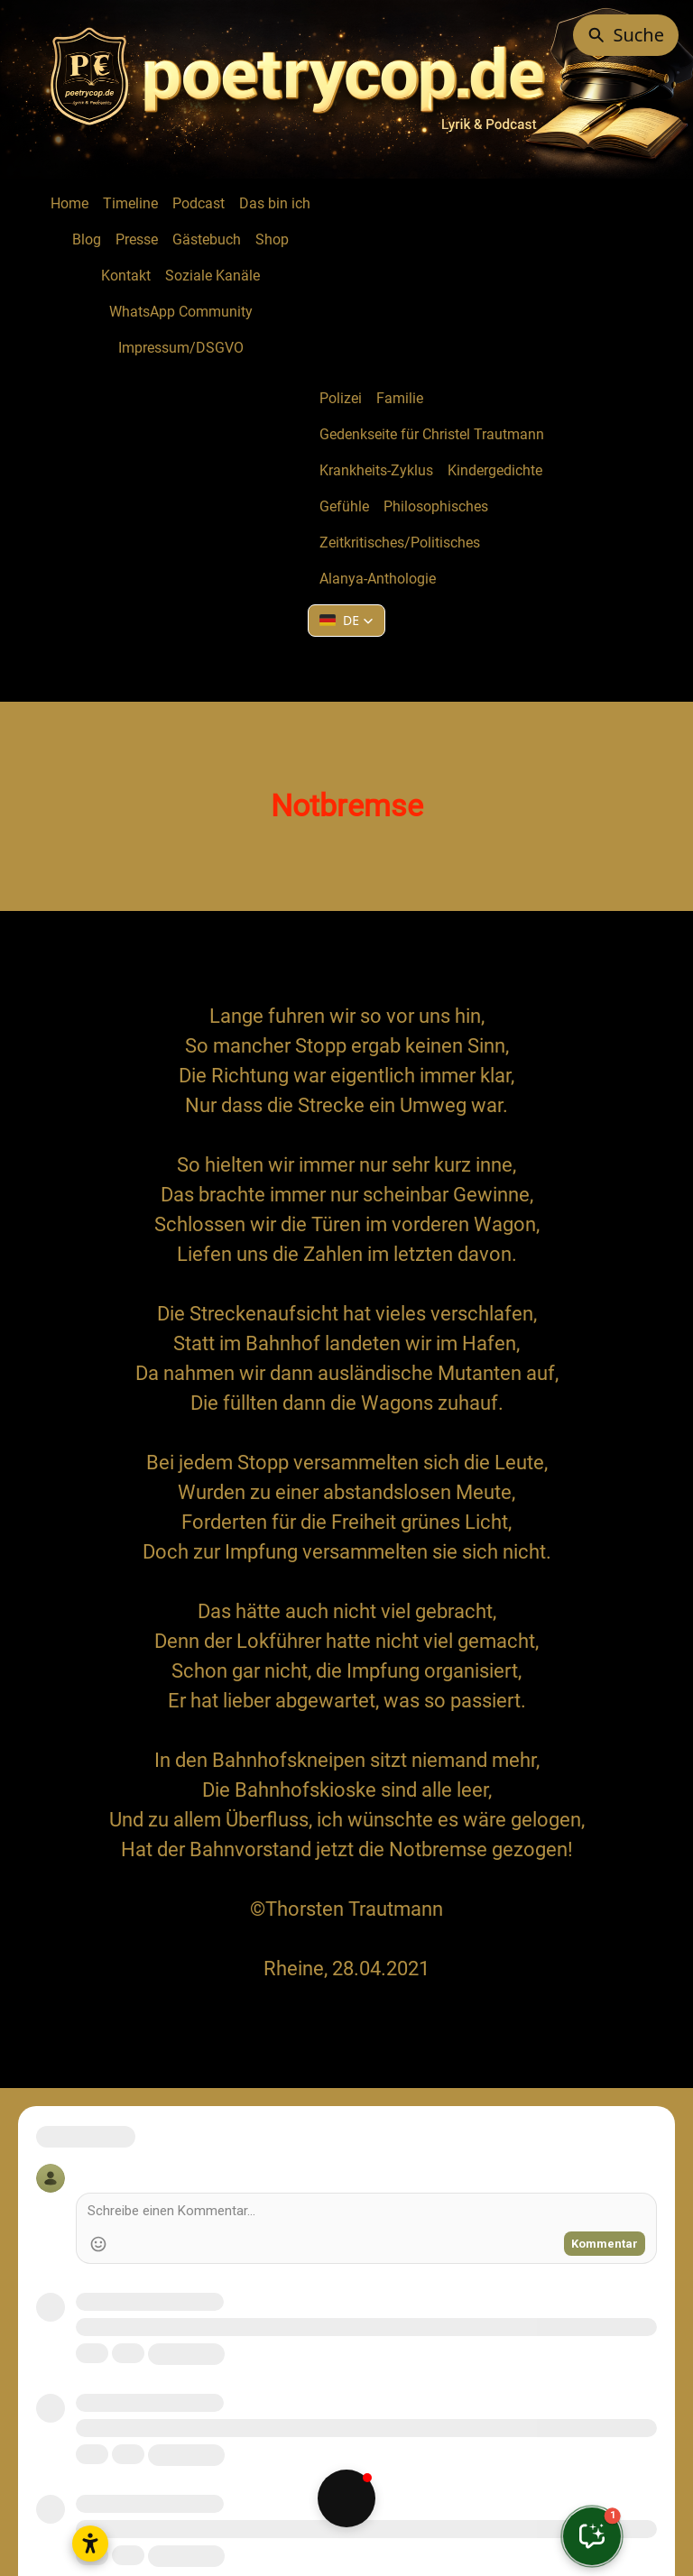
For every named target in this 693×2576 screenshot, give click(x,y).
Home (69, 203)
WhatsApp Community (181, 311)
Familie (399, 398)
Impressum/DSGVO (181, 347)
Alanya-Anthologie (377, 578)
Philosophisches (435, 506)
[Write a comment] (366, 2213)
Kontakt (126, 275)
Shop (272, 239)
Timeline (130, 203)
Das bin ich (274, 203)
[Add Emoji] (98, 2244)
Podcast (198, 203)
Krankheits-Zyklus (376, 470)
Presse (137, 239)
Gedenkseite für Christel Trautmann (431, 434)
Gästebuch (206, 239)
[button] (346, 620)
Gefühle (344, 506)
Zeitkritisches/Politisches (399, 542)
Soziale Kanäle (212, 275)
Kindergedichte (495, 470)
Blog (86, 239)
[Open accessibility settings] (90, 2543)
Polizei (340, 398)
